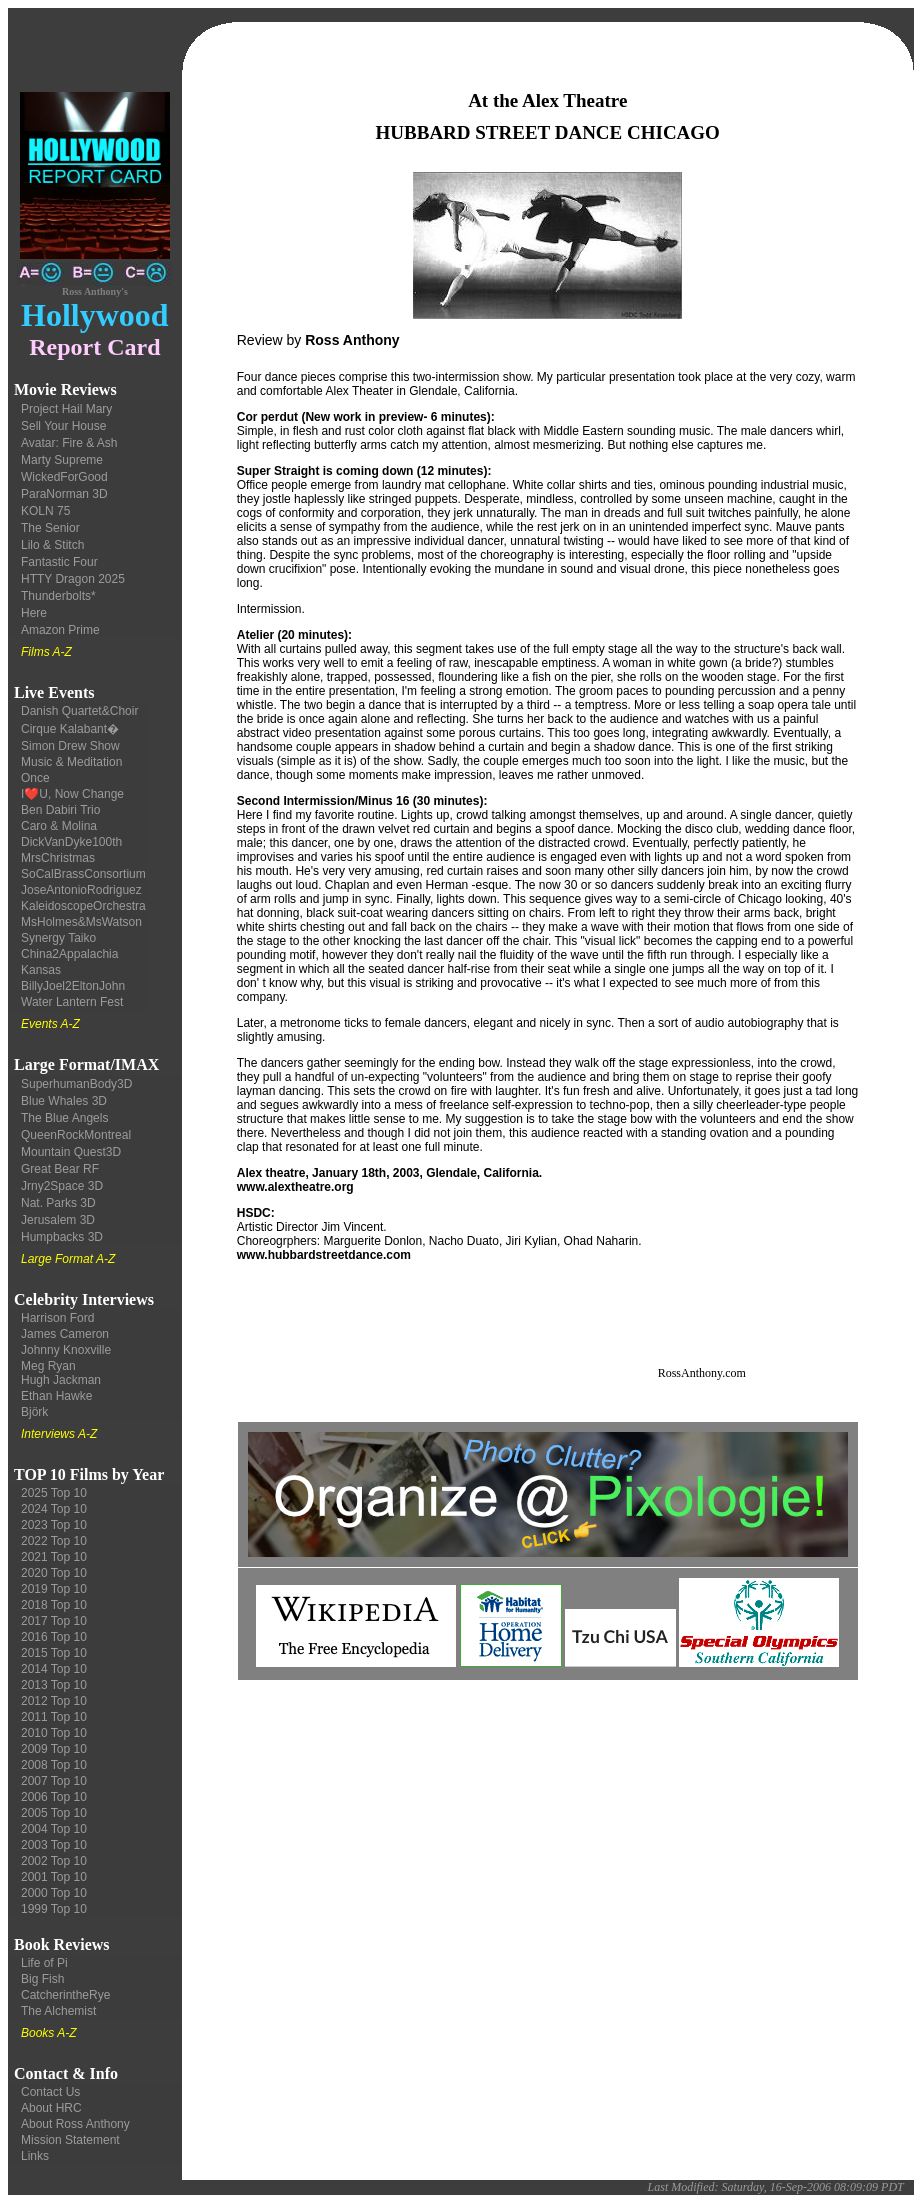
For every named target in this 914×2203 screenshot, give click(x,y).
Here (34, 613)
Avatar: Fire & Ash (69, 443)
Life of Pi (44, 1963)
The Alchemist (58, 2011)
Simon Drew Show (70, 746)
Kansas (41, 970)
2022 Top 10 (54, 1541)
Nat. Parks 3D (58, 1203)
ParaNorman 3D (64, 494)
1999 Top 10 (54, 1909)
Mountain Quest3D (71, 1152)
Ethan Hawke (56, 1396)
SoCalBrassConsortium (83, 874)
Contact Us (50, 2092)
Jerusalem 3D (58, 1220)
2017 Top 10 (54, 1621)
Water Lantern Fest (72, 1002)
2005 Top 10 (54, 1813)
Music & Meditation (71, 762)
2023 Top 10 (54, 1525)
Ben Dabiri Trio (60, 810)
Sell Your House (63, 426)
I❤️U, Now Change (72, 794)
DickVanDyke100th (71, 842)
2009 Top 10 (54, 1749)
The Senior (50, 528)
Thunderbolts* (58, 596)
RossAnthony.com (702, 1373)
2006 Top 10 (54, 1797)
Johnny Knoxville (66, 1350)
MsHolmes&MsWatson (81, 922)
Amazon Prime (60, 630)
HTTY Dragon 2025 (73, 579)
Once (35, 778)
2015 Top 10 (54, 1653)
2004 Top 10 (54, 1829)
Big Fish (42, 1979)
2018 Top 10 (54, 1605)
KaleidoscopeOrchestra (83, 906)
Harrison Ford (57, 1318)
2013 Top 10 (54, 1685)
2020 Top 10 (54, 1573)
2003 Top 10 (54, 1845)
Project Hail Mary (66, 409)
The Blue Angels (64, 1118)
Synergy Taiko (58, 938)
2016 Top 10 (54, 1637)
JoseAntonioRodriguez (81, 890)
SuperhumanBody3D (76, 1084)
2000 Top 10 (54, 1893)
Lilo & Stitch (52, 545)
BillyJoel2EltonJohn (73, 986)
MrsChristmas (58, 858)
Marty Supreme (62, 460)
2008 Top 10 (54, 1765)
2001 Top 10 (54, 1877)
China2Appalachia (69, 954)
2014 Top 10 (54, 1669)
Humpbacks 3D (62, 1237)
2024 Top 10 (54, 1509)
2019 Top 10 (54, 1589)
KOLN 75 (45, 511)
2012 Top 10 (54, 1701)
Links (35, 2156)
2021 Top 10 (54, 1557)
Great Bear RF (60, 1169)
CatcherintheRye (65, 1995)
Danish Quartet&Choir (79, 711)
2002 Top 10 (54, 1861)
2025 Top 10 (54, 1493)
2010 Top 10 (54, 1733)
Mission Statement (70, 2140)
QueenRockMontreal (76, 1135)
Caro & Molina (59, 826)
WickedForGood (64, 477)
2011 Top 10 (54, 1717)
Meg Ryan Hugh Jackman (61, 1373)
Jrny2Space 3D (62, 1186)
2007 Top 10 (54, 1781)
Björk (34, 1412)
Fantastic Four (59, 562)
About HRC (51, 2108)
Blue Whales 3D (64, 1101)
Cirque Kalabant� (70, 729)
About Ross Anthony (75, 2124)
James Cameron (65, 1334)
